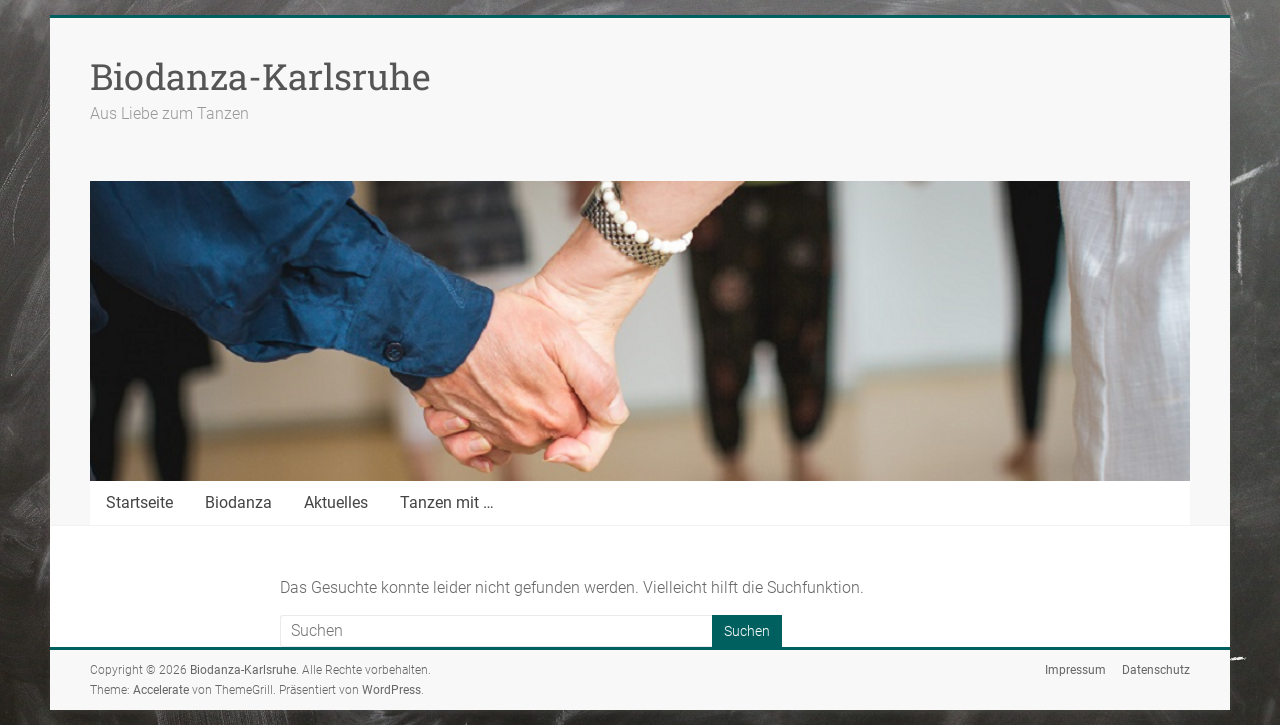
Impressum (1075, 670)
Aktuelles (336, 502)
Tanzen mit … (447, 502)
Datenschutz (1156, 670)
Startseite (139, 502)
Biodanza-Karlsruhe (260, 76)
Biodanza (238, 502)
